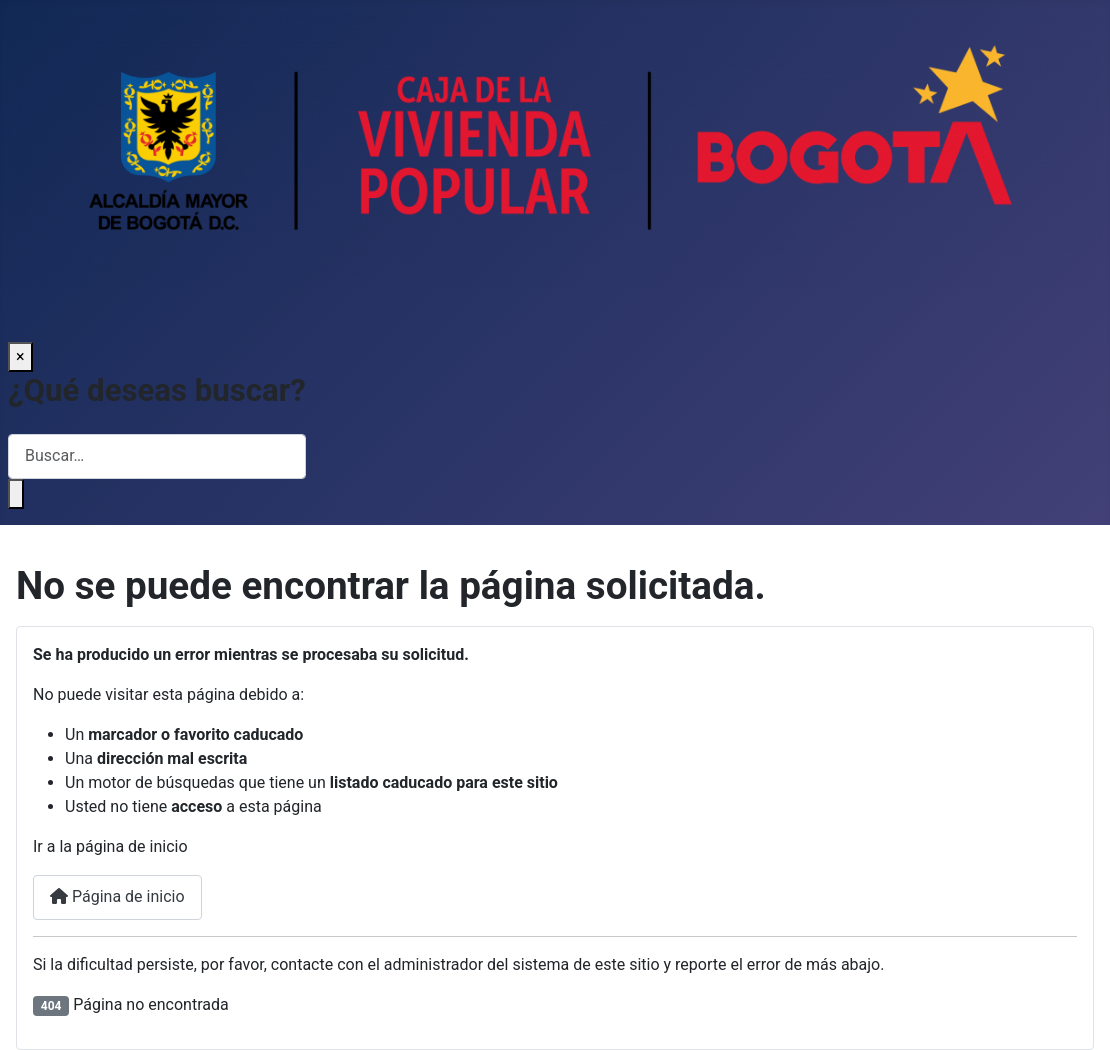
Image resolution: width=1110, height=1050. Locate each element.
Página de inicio (117, 896)
